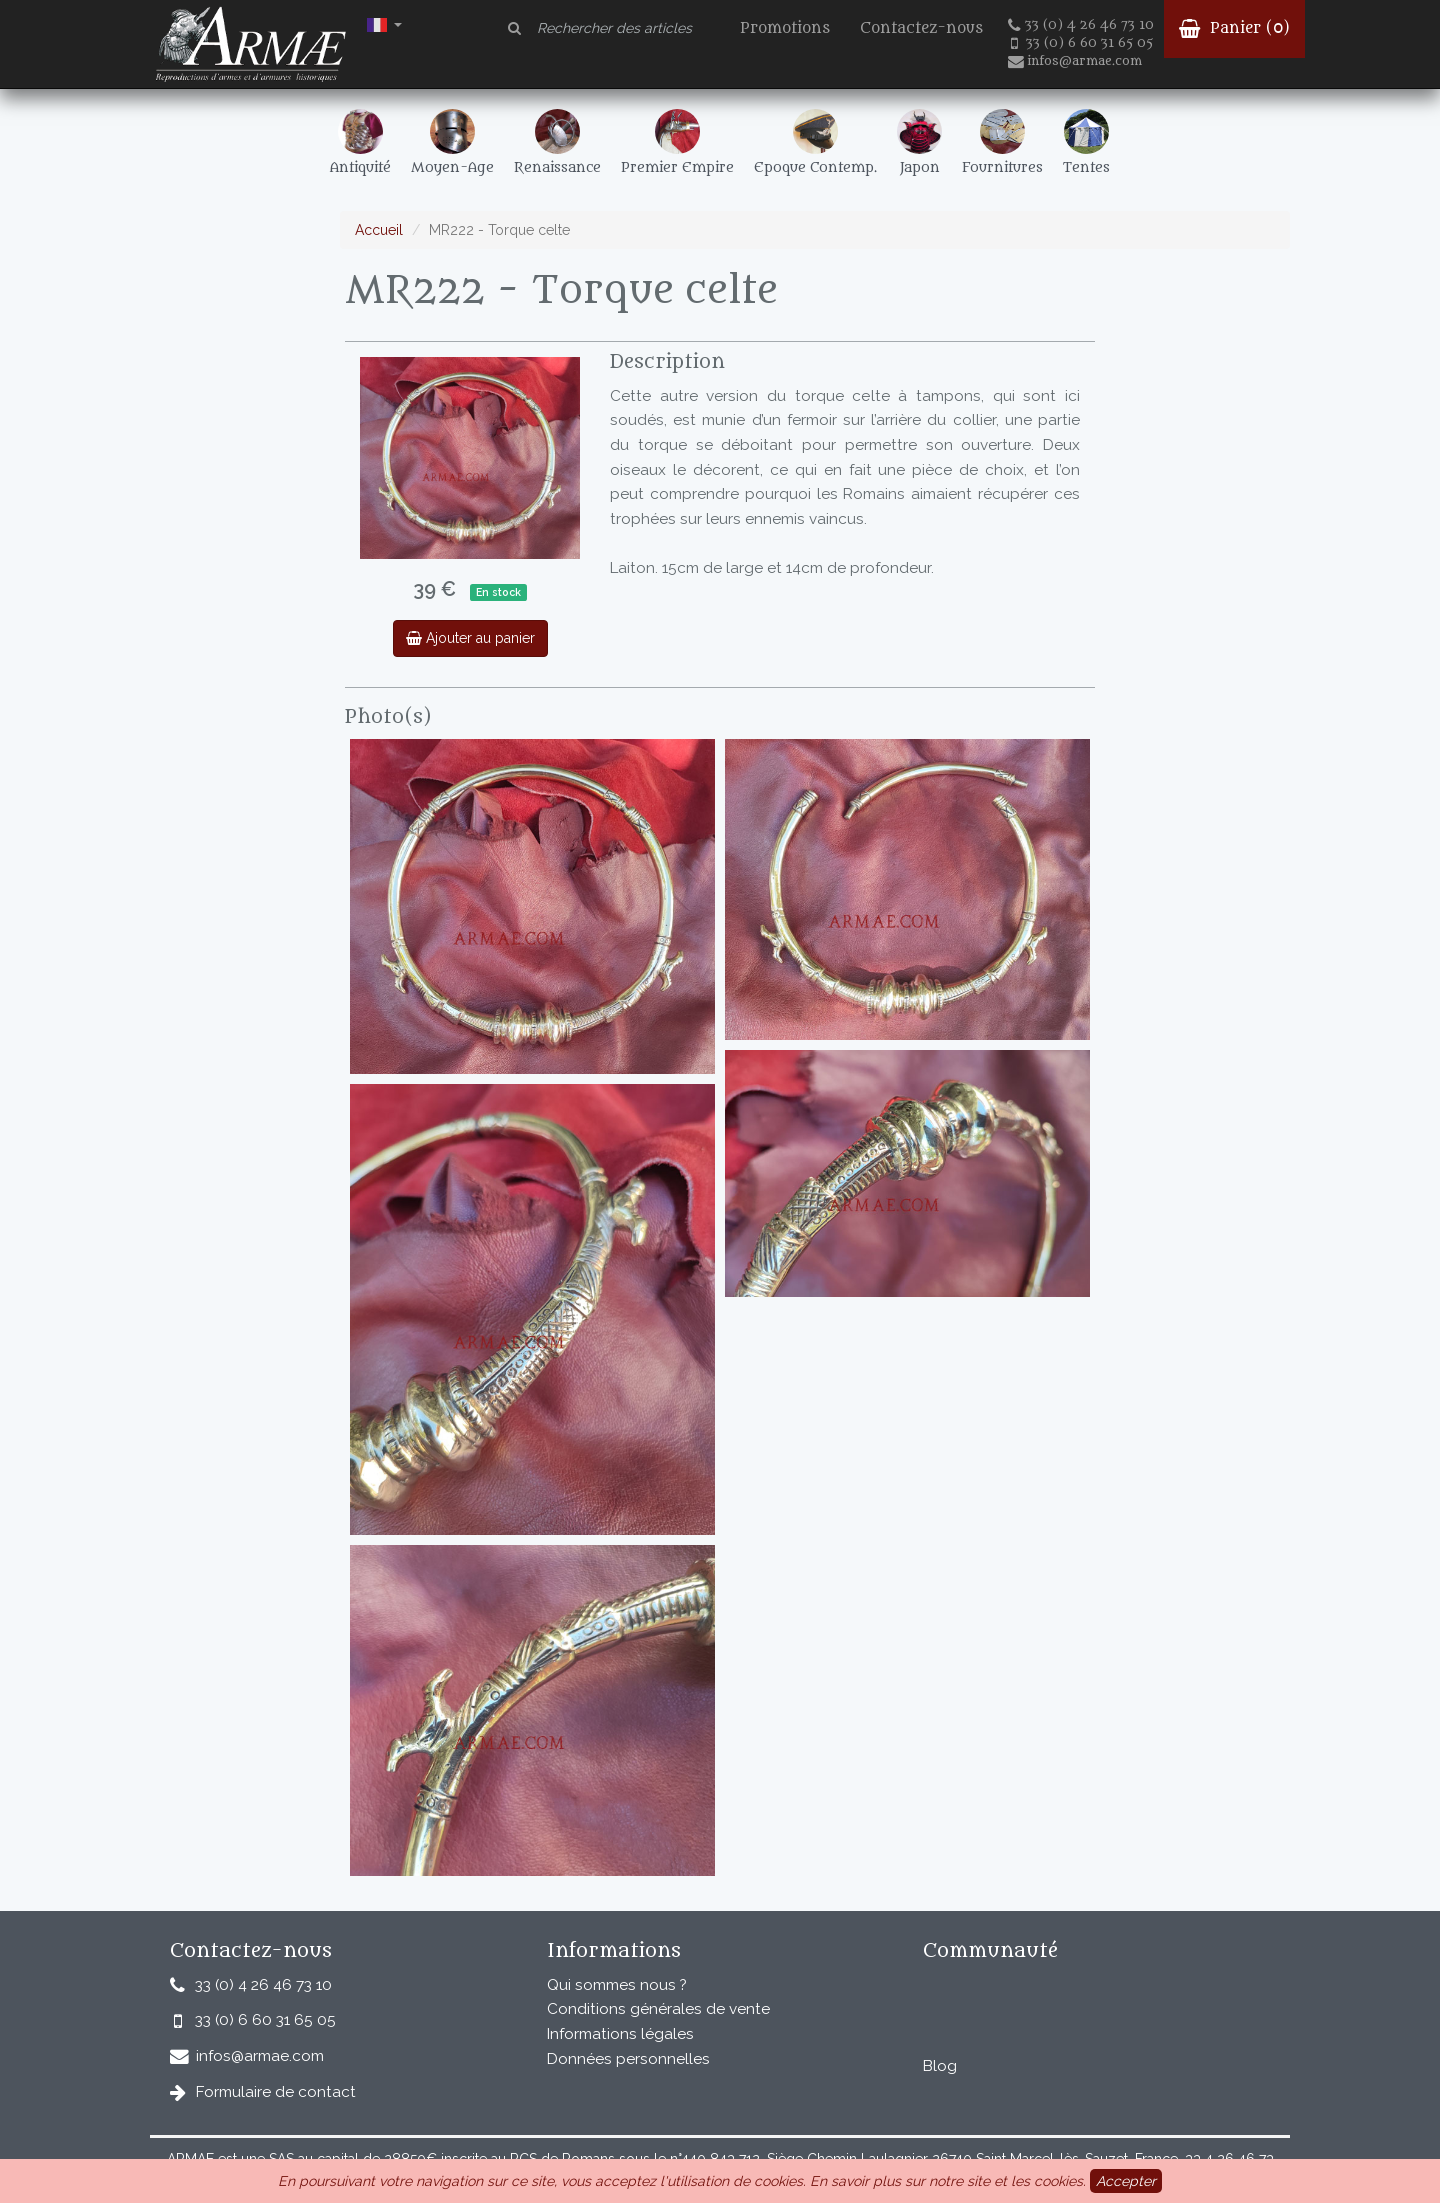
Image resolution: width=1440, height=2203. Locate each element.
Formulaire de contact (276, 2092)
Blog (940, 2066)
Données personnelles (628, 2059)
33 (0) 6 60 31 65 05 (1082, 43)
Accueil (379, 230)
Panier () (1234, 28)
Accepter (1126, 2181)
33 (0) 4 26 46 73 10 (1081, 25)
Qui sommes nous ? (617, 1985)
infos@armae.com (1075, 61)
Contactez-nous (921, 28)
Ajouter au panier (470, 638)
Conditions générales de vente (658, 2009)
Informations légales (620, 2034)
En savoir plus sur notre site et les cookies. (948, 2181)
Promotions (785, 28)
